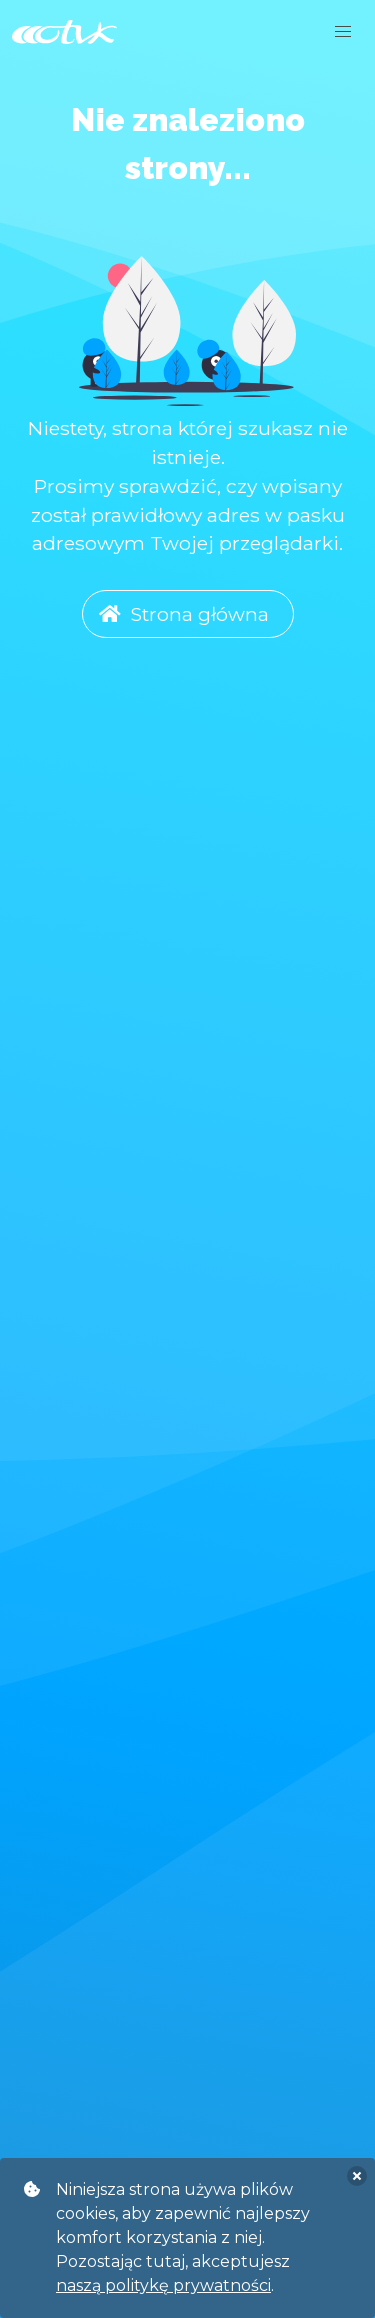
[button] (343, 32)
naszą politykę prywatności (163, 2285)
